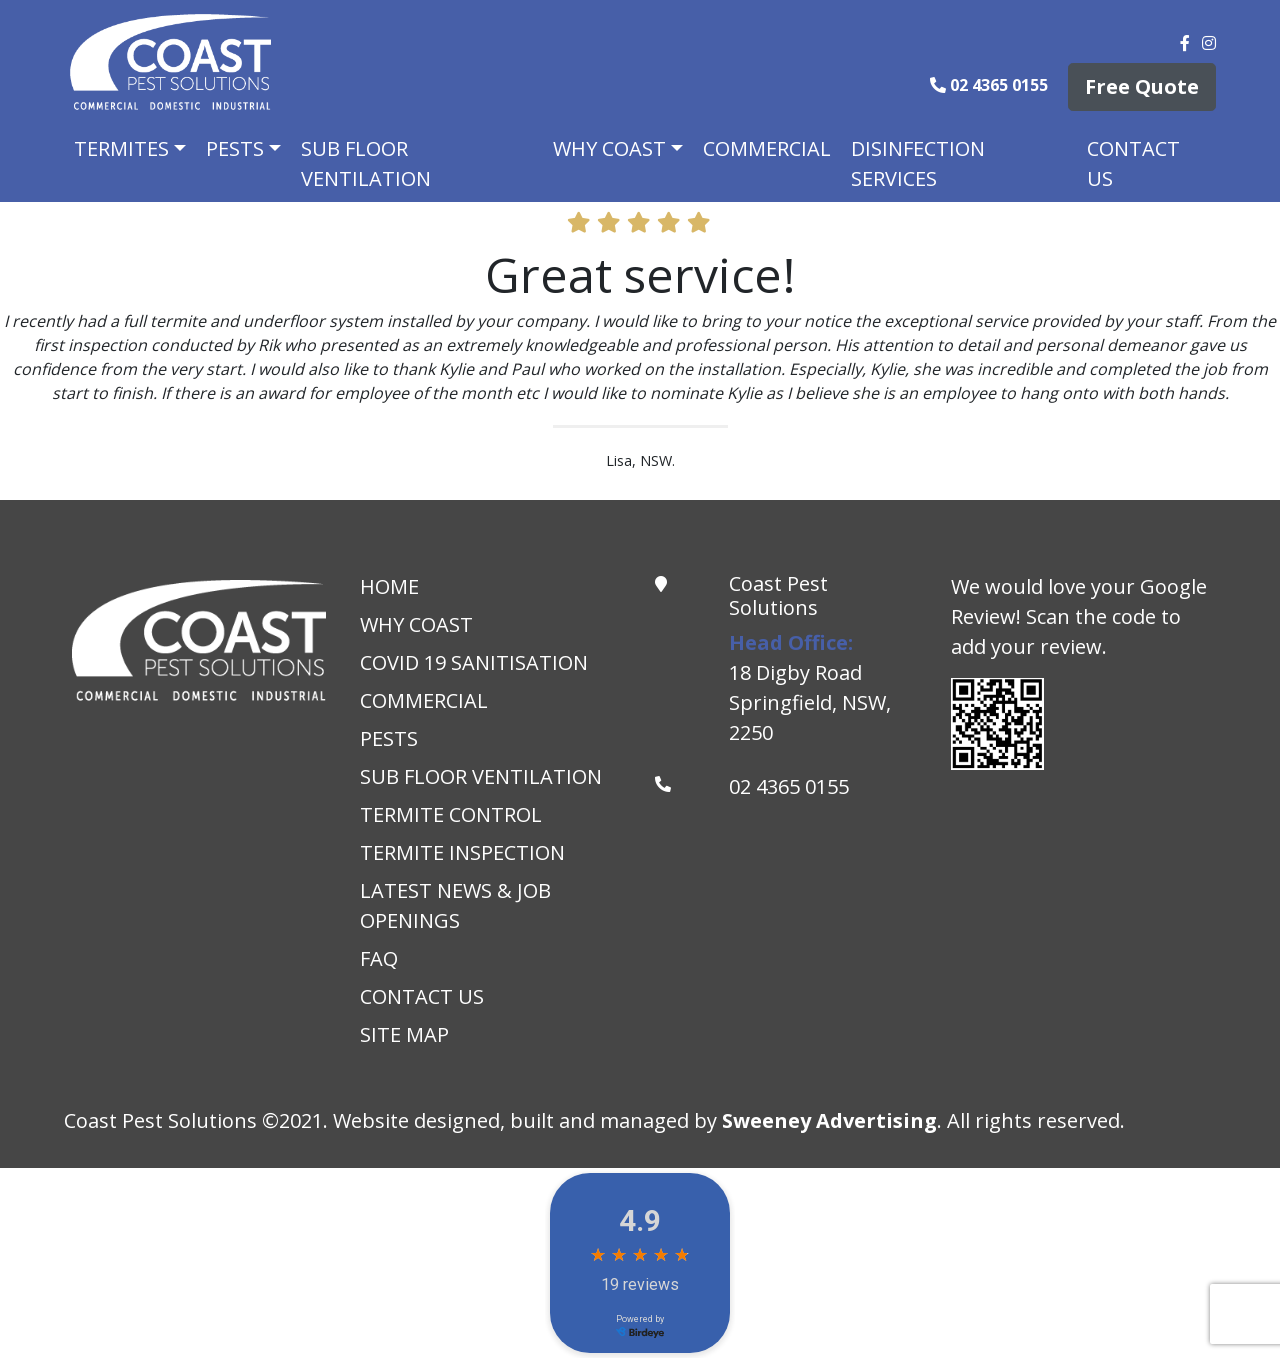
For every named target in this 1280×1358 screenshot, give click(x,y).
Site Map (404, 1034)
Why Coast (609, 148)
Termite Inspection (462, 852)
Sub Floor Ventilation (366, 163)
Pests (235, 148)
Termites (121, 148)
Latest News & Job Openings (455, 905)
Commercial (767, 148)
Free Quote (1142, 86)
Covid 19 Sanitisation (474, 662)
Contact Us (1133, 163)
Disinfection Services (918, 163)
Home (389, 586)
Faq (379, 958)
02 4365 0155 (991, 85)
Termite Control (451, 814)
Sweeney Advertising (829, 1120)
